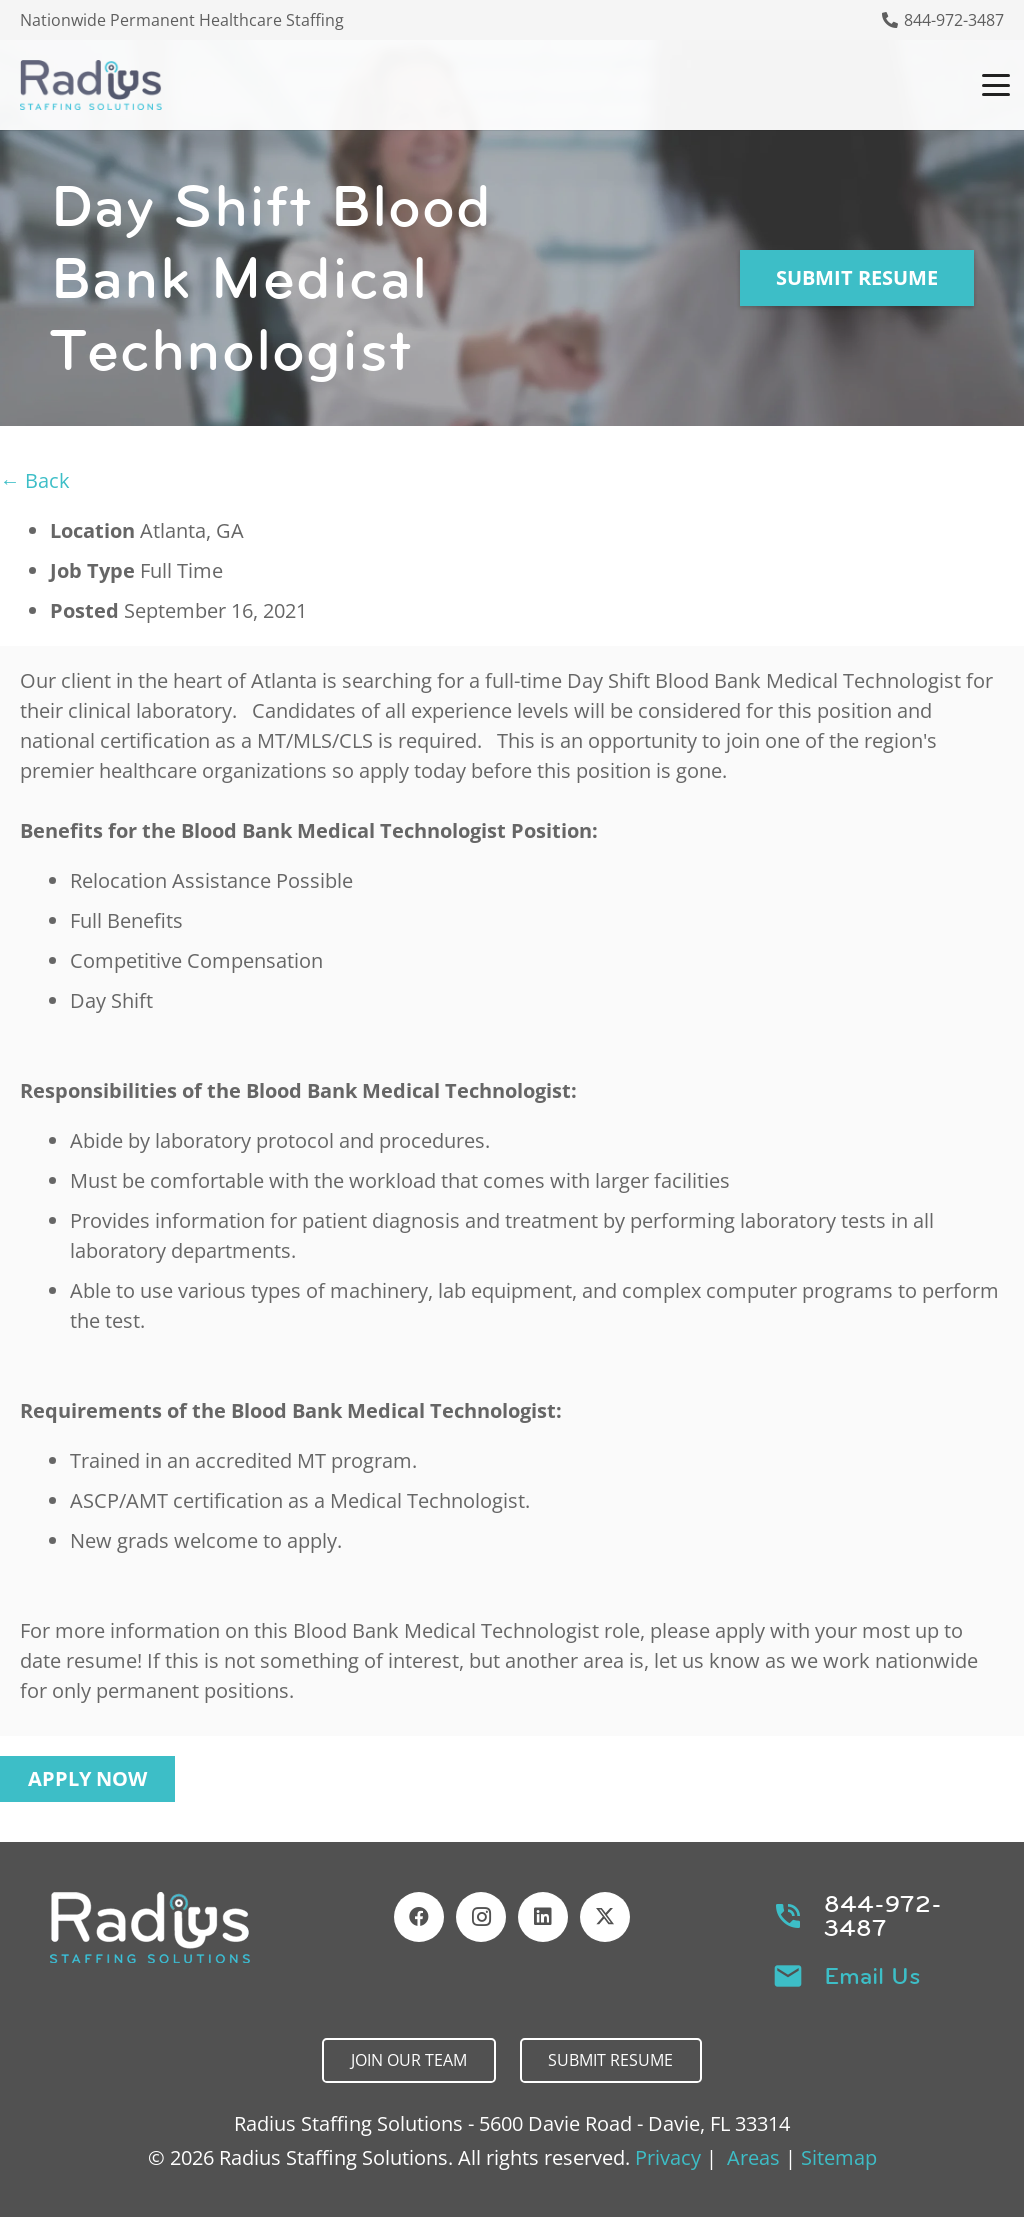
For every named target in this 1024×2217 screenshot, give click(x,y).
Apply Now (87, 1778)
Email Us (872, 1976)
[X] (605, 1917)
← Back (35, 480)
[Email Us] (798, 1976)
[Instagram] (481, 1917)
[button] (996, 85)
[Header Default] (91, 85)
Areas (753, 2157)
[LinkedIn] (543, 1917)
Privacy (668, 2157)
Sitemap (839, 2157)
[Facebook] (419, 1917)
